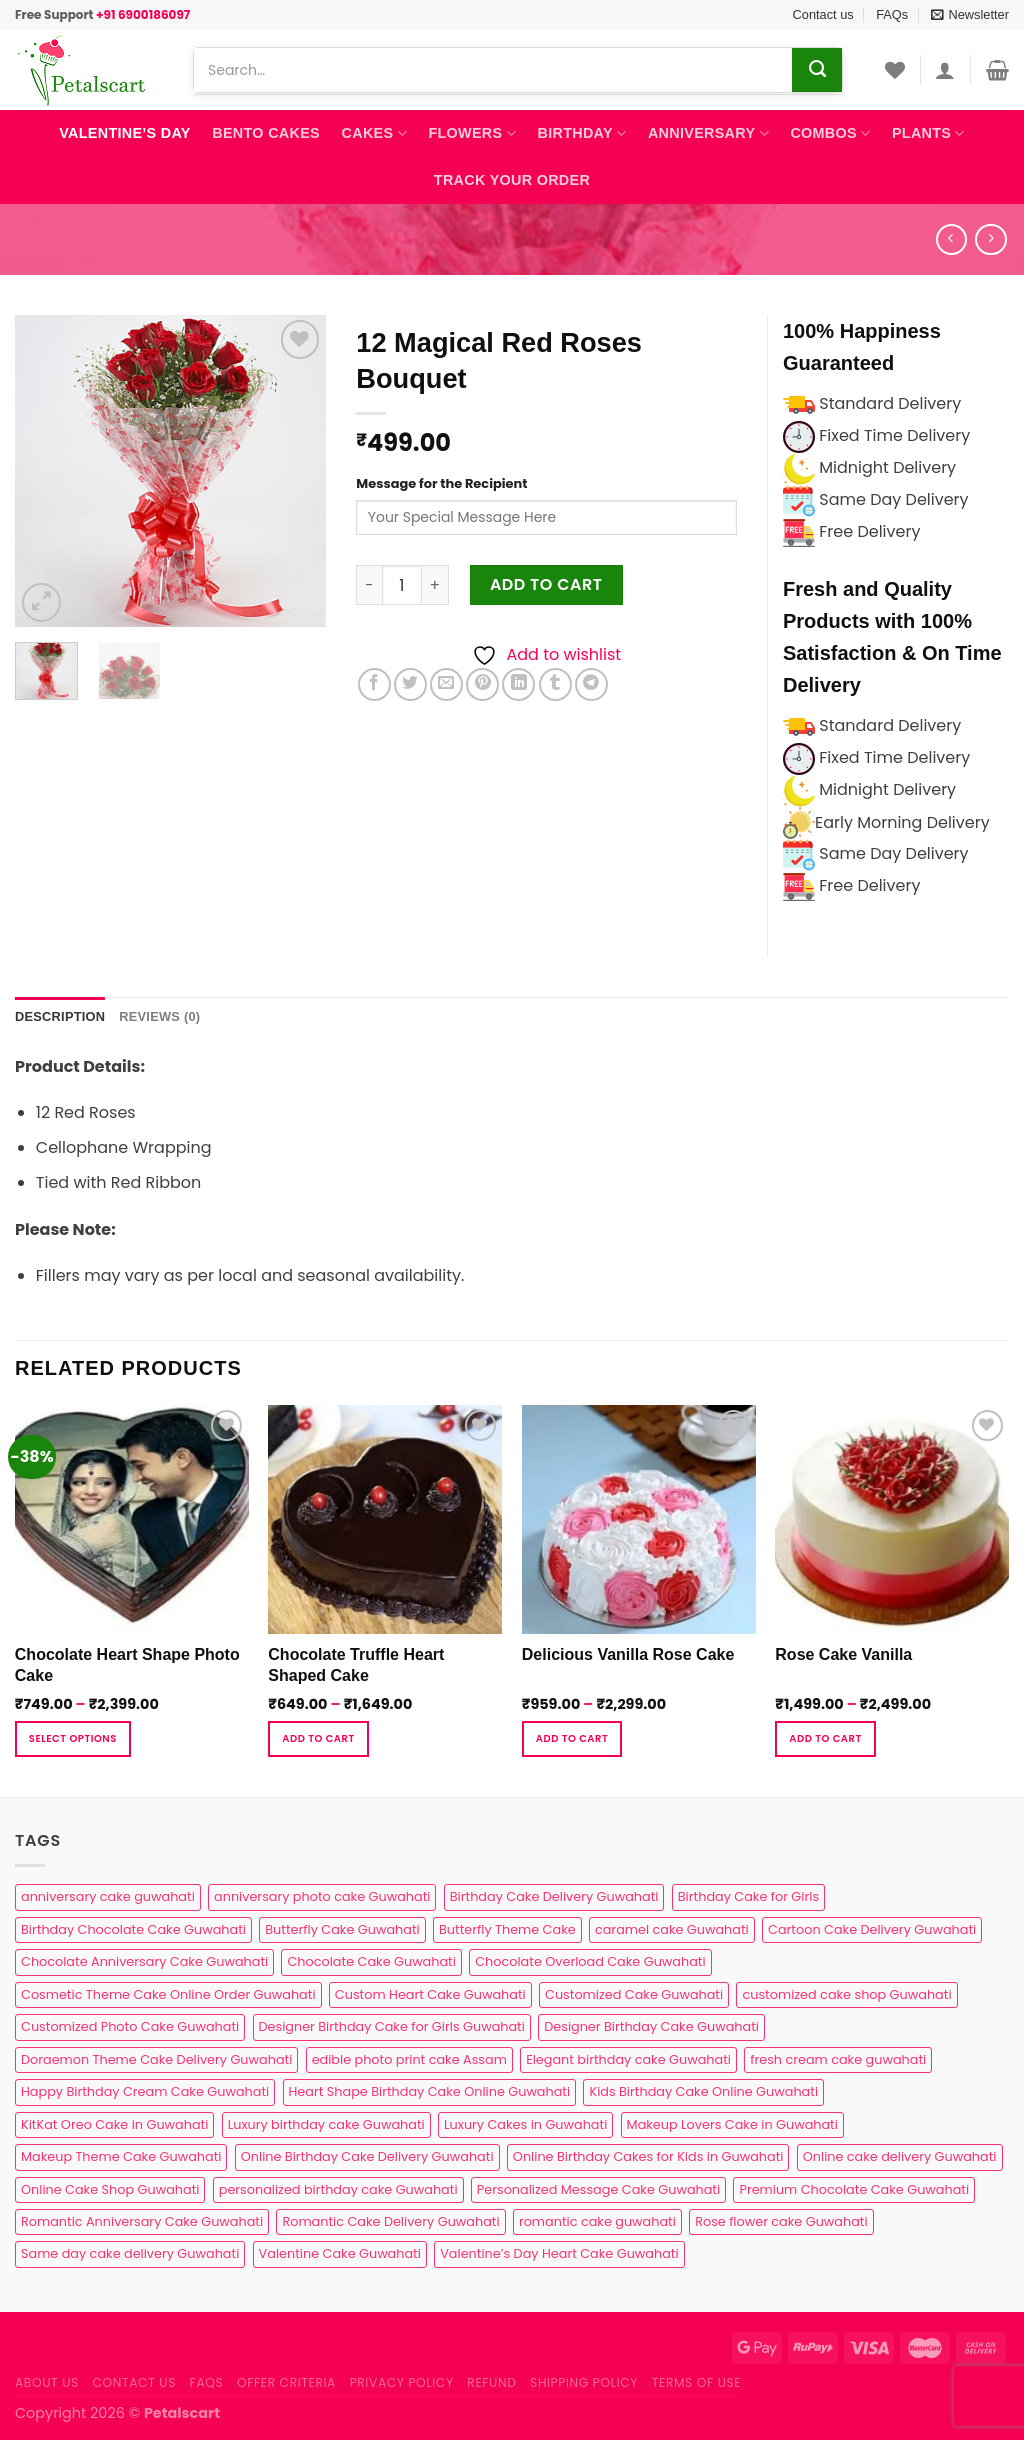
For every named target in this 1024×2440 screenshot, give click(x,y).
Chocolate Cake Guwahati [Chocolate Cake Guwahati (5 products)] (371, 1961)
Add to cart (546, 584)
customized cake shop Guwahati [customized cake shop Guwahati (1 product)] (846, 1994)
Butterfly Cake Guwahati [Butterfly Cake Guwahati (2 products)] (342, 1929)
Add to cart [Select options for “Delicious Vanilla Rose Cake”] (572, 1738)
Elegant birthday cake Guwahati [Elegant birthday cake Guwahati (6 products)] (628, 2059)
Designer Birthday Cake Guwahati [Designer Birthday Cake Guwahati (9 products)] (651, 2026)
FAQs (892, 14)
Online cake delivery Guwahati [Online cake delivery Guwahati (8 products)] (900, 2156)
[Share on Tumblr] (555, 684)
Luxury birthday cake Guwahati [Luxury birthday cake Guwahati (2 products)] (326, 2124)
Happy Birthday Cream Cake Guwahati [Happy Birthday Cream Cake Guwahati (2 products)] (145, 2091)
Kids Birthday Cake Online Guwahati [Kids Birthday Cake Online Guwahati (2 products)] (703, 2091)
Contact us (823, 14)
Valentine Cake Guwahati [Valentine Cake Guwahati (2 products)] (340, 2253)
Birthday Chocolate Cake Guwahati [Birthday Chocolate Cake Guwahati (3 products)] (133, 1929)
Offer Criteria (286, 2382)
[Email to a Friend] (446, 684)
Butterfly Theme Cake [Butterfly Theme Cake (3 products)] (507, 1929)
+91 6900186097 (143, 14)
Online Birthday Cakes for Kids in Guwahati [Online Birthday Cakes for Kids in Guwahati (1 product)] (648, 2156)
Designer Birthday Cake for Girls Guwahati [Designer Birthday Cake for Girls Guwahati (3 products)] (392, 2026)
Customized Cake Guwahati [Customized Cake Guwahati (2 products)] (634, 1994)
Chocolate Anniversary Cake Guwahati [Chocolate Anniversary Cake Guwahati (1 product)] (144, 1961)
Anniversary (708, 133)
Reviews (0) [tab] (159, 1016)
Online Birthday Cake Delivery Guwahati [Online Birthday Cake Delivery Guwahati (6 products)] (367, 2156)
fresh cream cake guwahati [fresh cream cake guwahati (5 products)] (838, 2059)
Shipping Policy (584, 2382)
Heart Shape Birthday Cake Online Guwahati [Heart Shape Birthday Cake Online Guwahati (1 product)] (430, 2091)
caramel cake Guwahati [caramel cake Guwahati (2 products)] (672, 1929)
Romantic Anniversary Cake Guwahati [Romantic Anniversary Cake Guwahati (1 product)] (142, 2221)
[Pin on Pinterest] (482, 684)
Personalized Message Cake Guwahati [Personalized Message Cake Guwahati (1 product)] (598, 2189)
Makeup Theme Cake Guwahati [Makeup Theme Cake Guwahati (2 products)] (121, 2156)
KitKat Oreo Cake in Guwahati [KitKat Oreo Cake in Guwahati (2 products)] (114, 2124)
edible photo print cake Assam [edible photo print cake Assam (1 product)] (409, 2059)
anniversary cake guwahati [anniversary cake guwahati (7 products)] (108, 1896)
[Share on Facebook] (374, 684)
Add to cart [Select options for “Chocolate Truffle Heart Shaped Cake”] (318, 1738)
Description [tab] (60, 1016)
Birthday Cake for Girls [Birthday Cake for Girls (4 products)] (748, 1896)
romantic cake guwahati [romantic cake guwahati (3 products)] (597, 2221)
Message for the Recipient (441, 483)
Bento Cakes (266, 133)
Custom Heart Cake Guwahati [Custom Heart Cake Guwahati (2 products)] (430, 1994)
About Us (47, 2382)
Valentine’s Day (124, 133)
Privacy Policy (402, 2382)
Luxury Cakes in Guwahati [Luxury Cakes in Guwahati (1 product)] (525, 2124)
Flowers (471, 133)
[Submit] (817, 70)
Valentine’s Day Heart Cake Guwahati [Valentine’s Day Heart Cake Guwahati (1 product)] (559, 2253)
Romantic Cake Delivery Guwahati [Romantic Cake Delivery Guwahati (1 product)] (390, 2221)
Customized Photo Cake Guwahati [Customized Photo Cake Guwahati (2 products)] (130, 2026)
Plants (928, 133)
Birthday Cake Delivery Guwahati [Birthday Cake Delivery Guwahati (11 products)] (554, 1896)
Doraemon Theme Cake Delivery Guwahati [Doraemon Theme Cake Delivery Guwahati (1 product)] (156, 2059)
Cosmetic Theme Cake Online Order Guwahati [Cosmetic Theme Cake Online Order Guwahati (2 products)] (168, 1994)
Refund (491, 2382)
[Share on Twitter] (410, 684)
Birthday (582, 133)
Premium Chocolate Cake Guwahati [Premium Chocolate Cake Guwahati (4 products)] (854, 2189)
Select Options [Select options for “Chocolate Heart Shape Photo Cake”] (73, 1738)
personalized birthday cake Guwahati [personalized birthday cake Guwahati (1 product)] (338, 2189)
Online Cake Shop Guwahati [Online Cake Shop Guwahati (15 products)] (110, 2189)
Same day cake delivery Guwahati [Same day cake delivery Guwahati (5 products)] (130, 2253)
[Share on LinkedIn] (518, 684)
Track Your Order (512, 180)
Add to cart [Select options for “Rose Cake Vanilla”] (825, 1738)
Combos (830, 133)
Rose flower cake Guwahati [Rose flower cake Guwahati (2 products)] (781, 2221)
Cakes (374, 133)
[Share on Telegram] (591, 684)
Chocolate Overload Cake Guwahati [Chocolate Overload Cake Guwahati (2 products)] (590, 1961)
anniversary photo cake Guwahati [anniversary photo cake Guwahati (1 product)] (322, 1896)
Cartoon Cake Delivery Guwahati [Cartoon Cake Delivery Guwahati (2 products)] (872, 1929)
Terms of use (696, 2382)
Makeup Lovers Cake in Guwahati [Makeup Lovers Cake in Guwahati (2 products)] (732, 2124)
